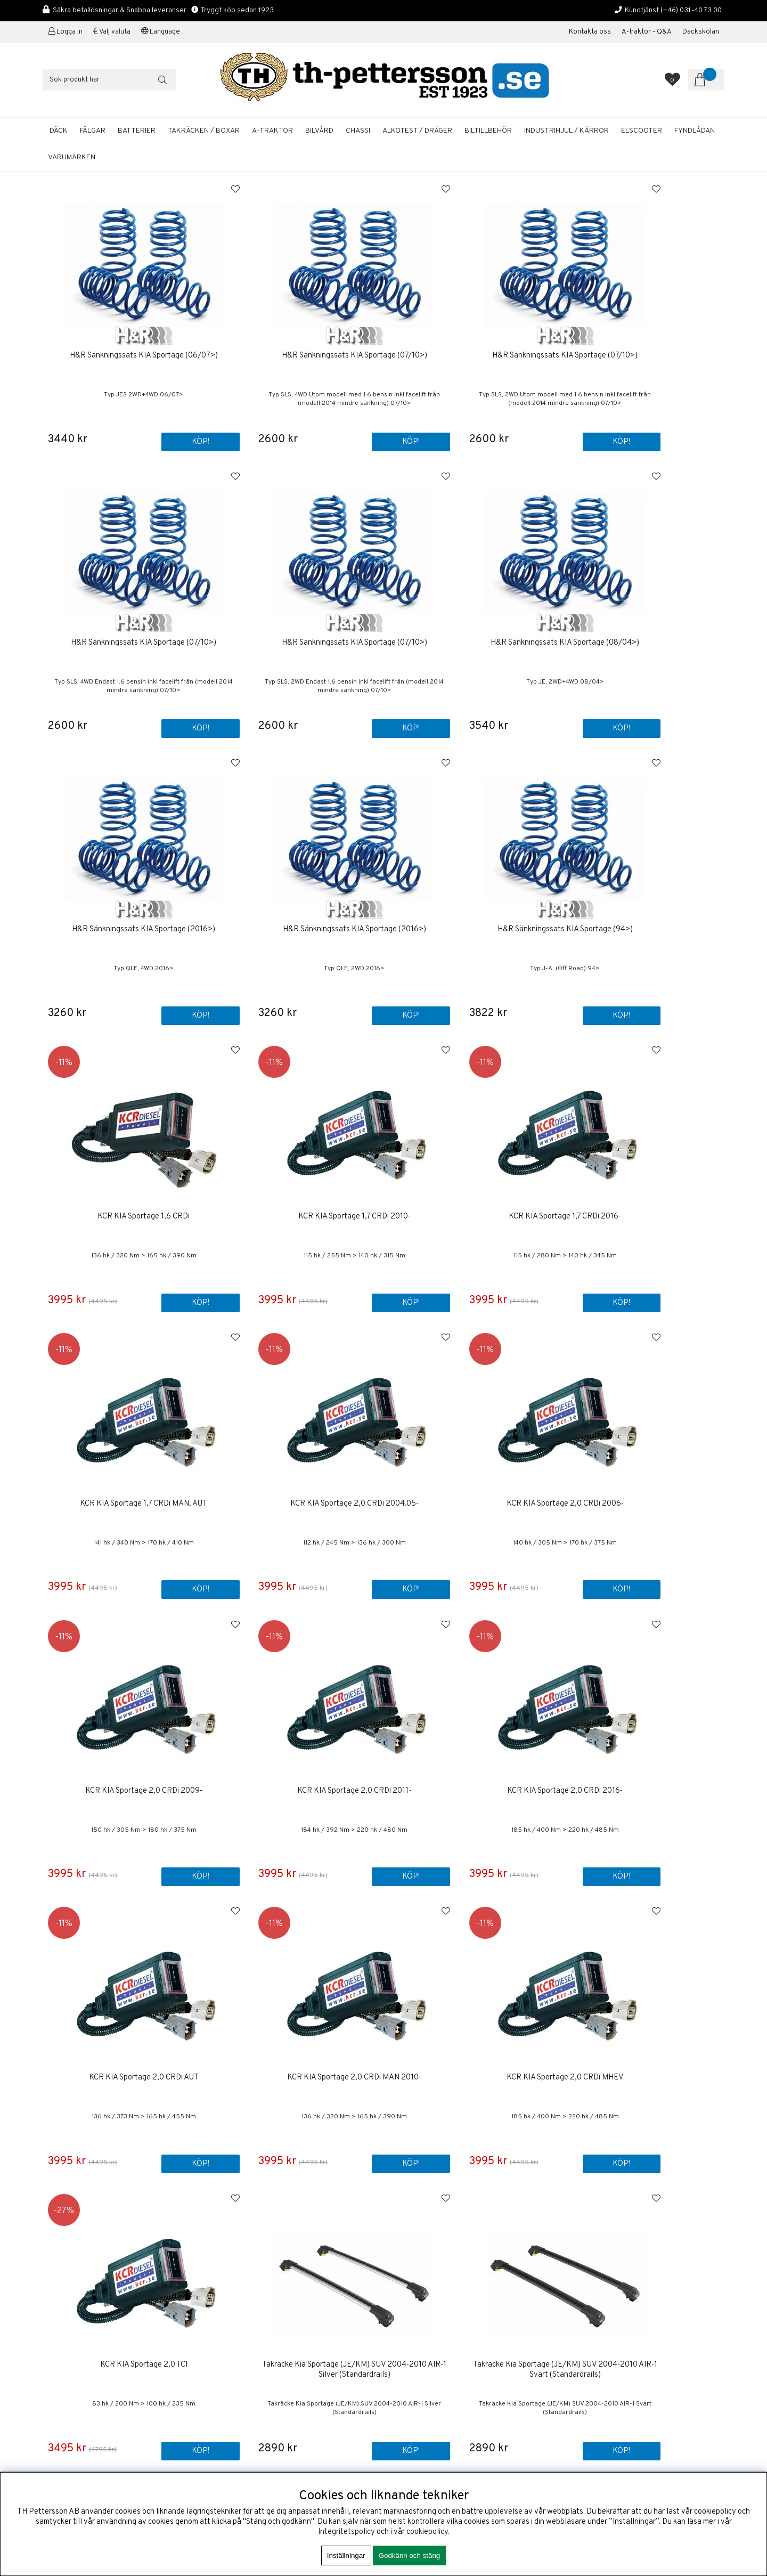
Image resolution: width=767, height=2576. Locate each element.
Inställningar (346, 2555)
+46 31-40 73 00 (71, 2318)
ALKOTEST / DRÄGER (417, 130)
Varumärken (71, 157)
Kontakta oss (590, 32)
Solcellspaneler (419, 2397)
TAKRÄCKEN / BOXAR (204, 130)
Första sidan (414, 2245)
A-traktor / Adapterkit (429, 2387)
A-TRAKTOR (272, 130)
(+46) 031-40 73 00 (691, 10)
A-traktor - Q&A (647, 32)
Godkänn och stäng (409, 2555)
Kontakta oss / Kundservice (440, 2255)
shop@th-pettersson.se (83, 2343)
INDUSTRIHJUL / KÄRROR (566, 130)
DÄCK (59, 130)
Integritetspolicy (346, 2532)
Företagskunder (420, 2301)
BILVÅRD (319, 130)
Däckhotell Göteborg (428, 2407)
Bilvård (405, 2377)
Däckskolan (700, 32)
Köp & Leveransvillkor (430, 2275)
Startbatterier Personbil (434, 2367)
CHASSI (358, 130)
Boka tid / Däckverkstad (434, 2321)
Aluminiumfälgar (419, 2347)
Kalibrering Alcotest (427, 2311)
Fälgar (403, 2417)
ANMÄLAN (679, 2290)
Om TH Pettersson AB (430, 2265)
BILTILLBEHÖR (488, 130)
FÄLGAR (92, 130)
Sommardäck (414, 2357)
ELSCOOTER (641, 130)
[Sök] (109, 80)
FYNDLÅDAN (694, 130)
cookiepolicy (427, 2532)
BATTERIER (137, 130)
